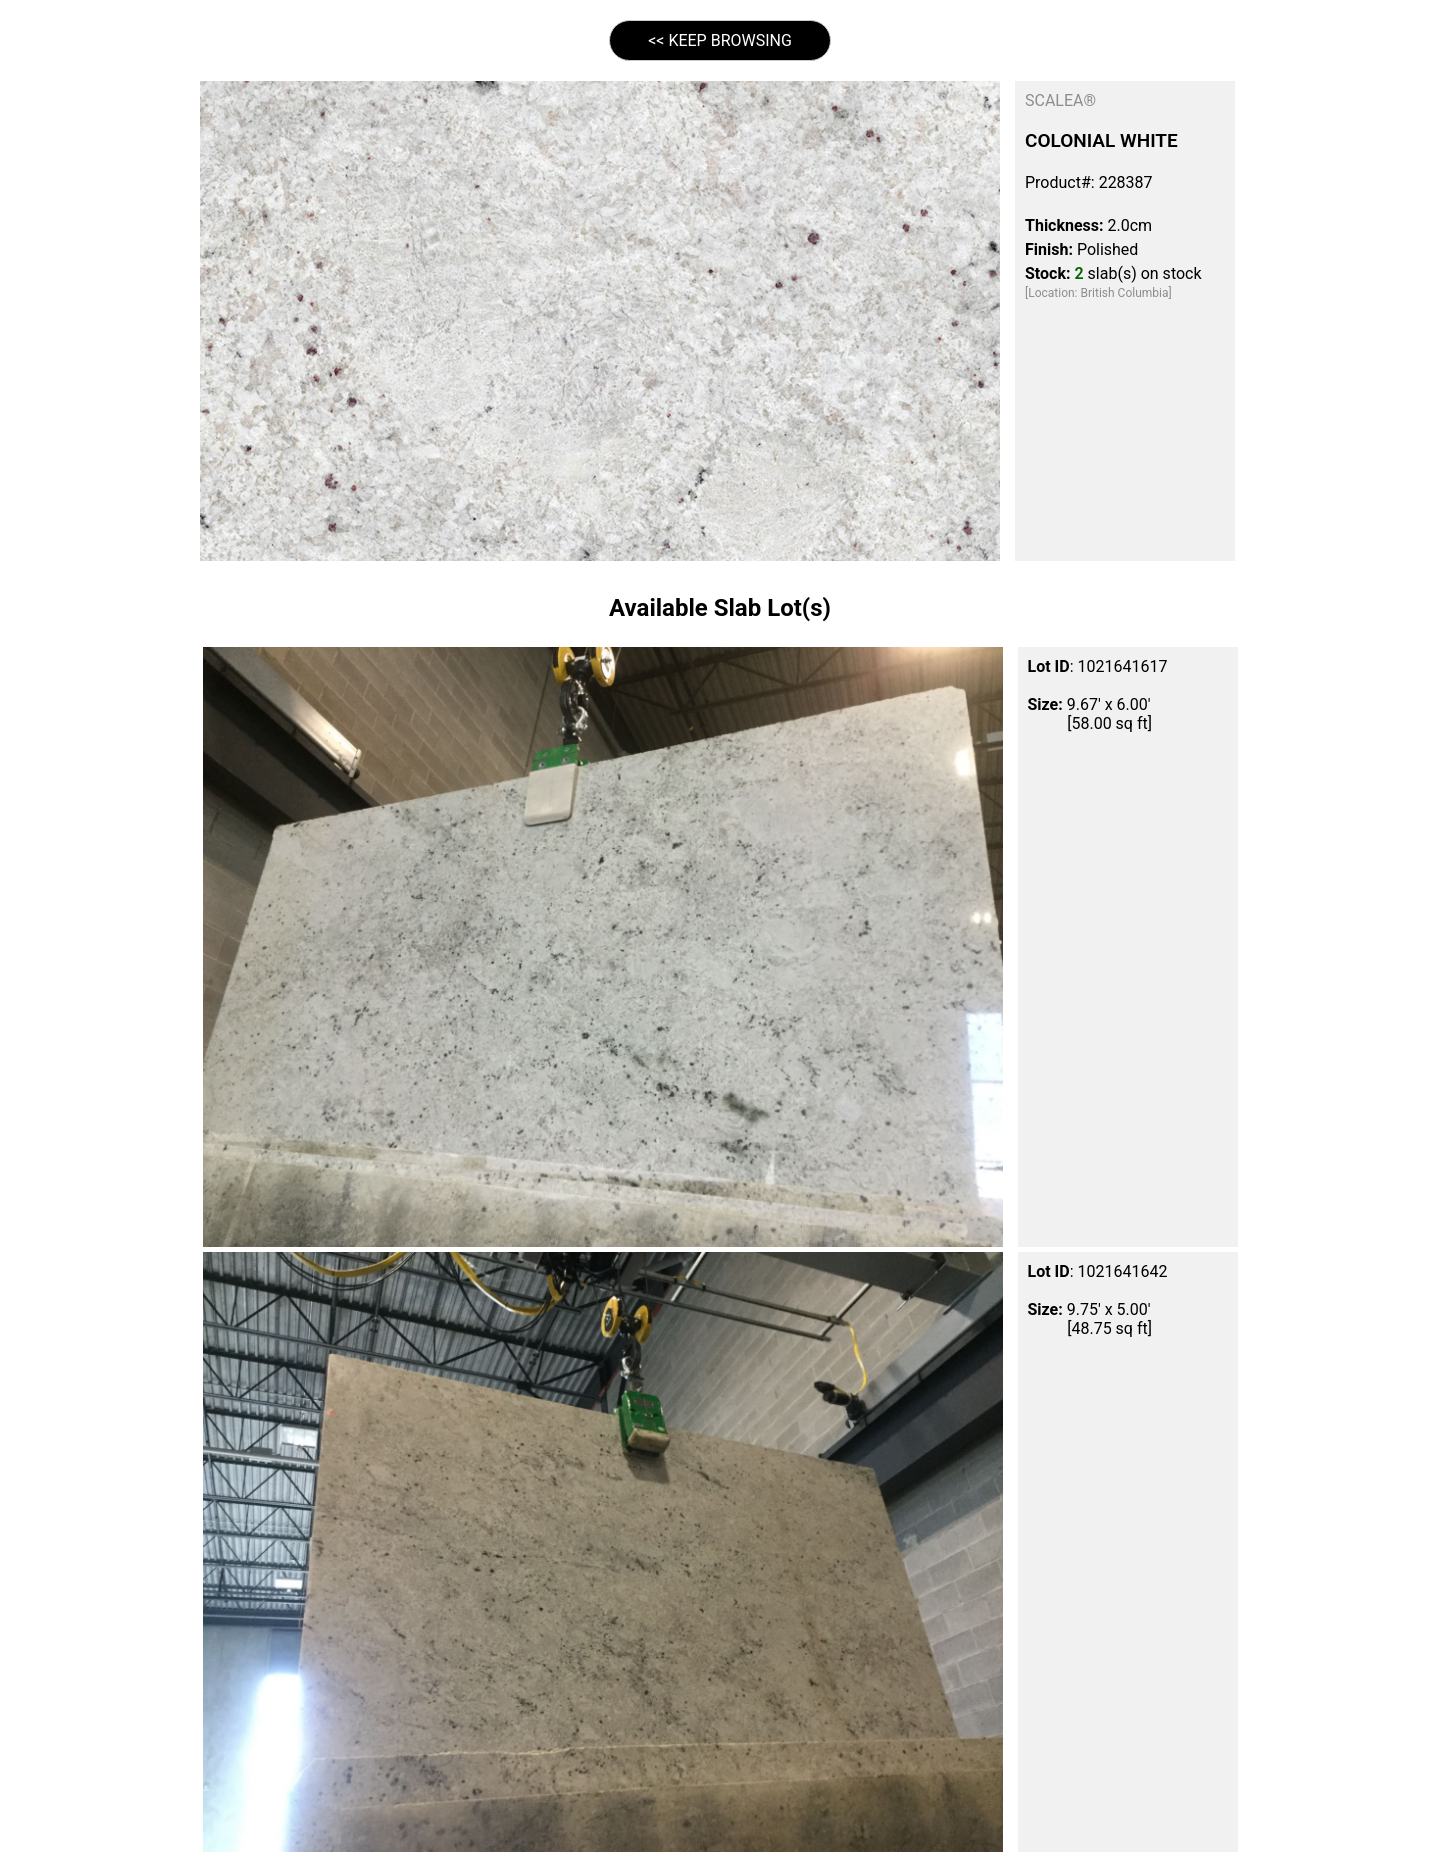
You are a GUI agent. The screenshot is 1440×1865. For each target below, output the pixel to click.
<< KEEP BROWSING (720, 40)
